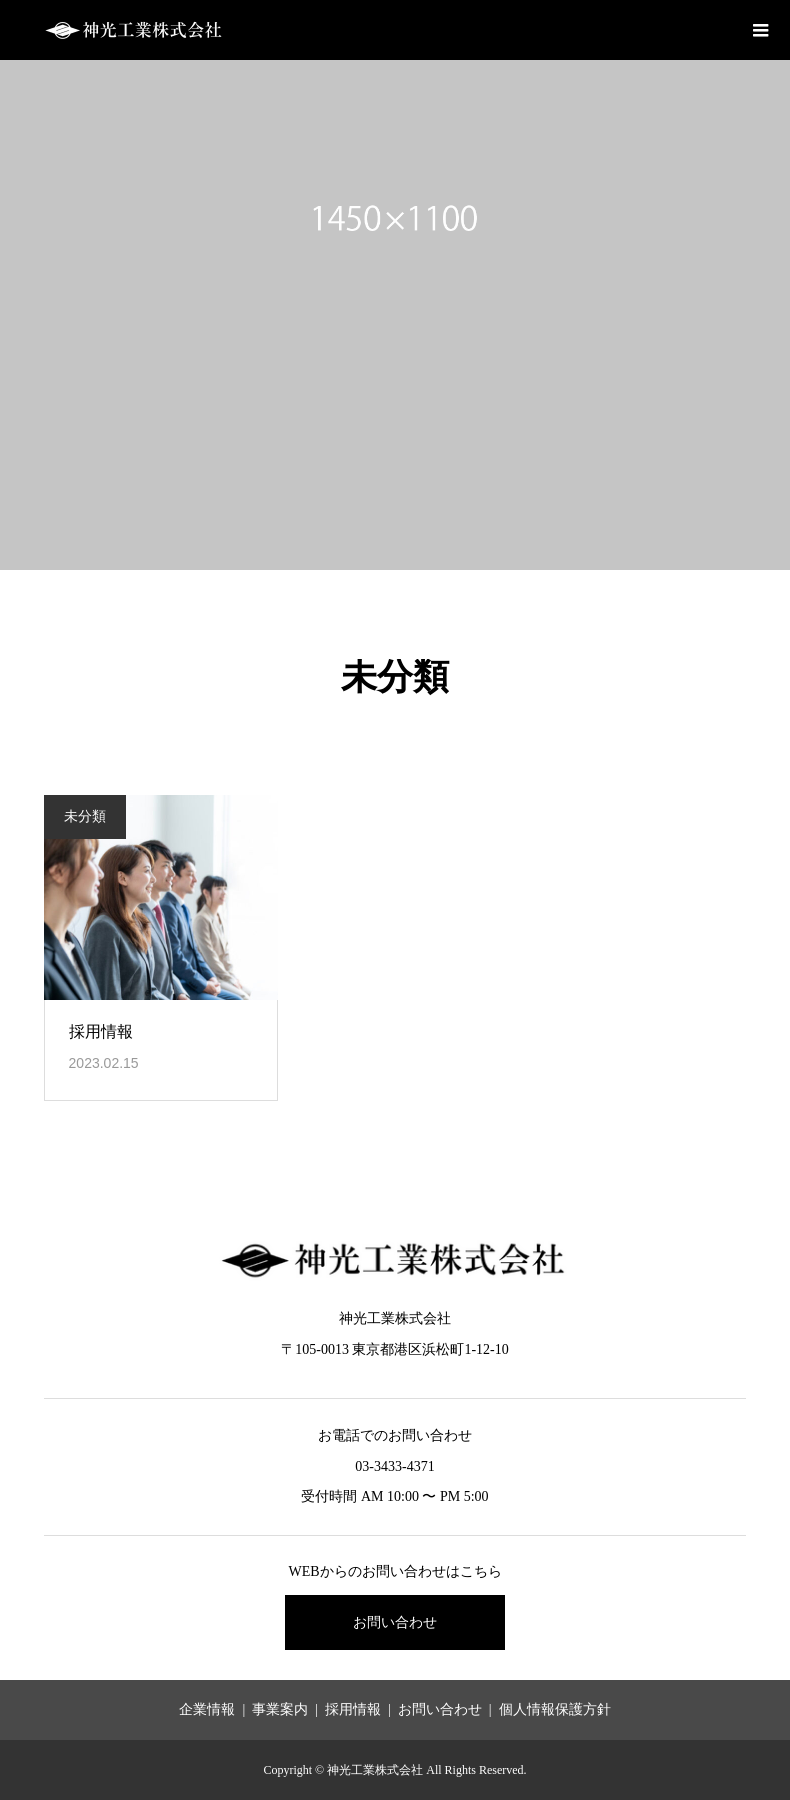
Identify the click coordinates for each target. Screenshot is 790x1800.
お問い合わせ (395, 1622)
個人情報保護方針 (555, 1709)
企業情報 (207, 1709)
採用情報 (101, 1031)
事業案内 (280, 1709)
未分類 (85, 816)
